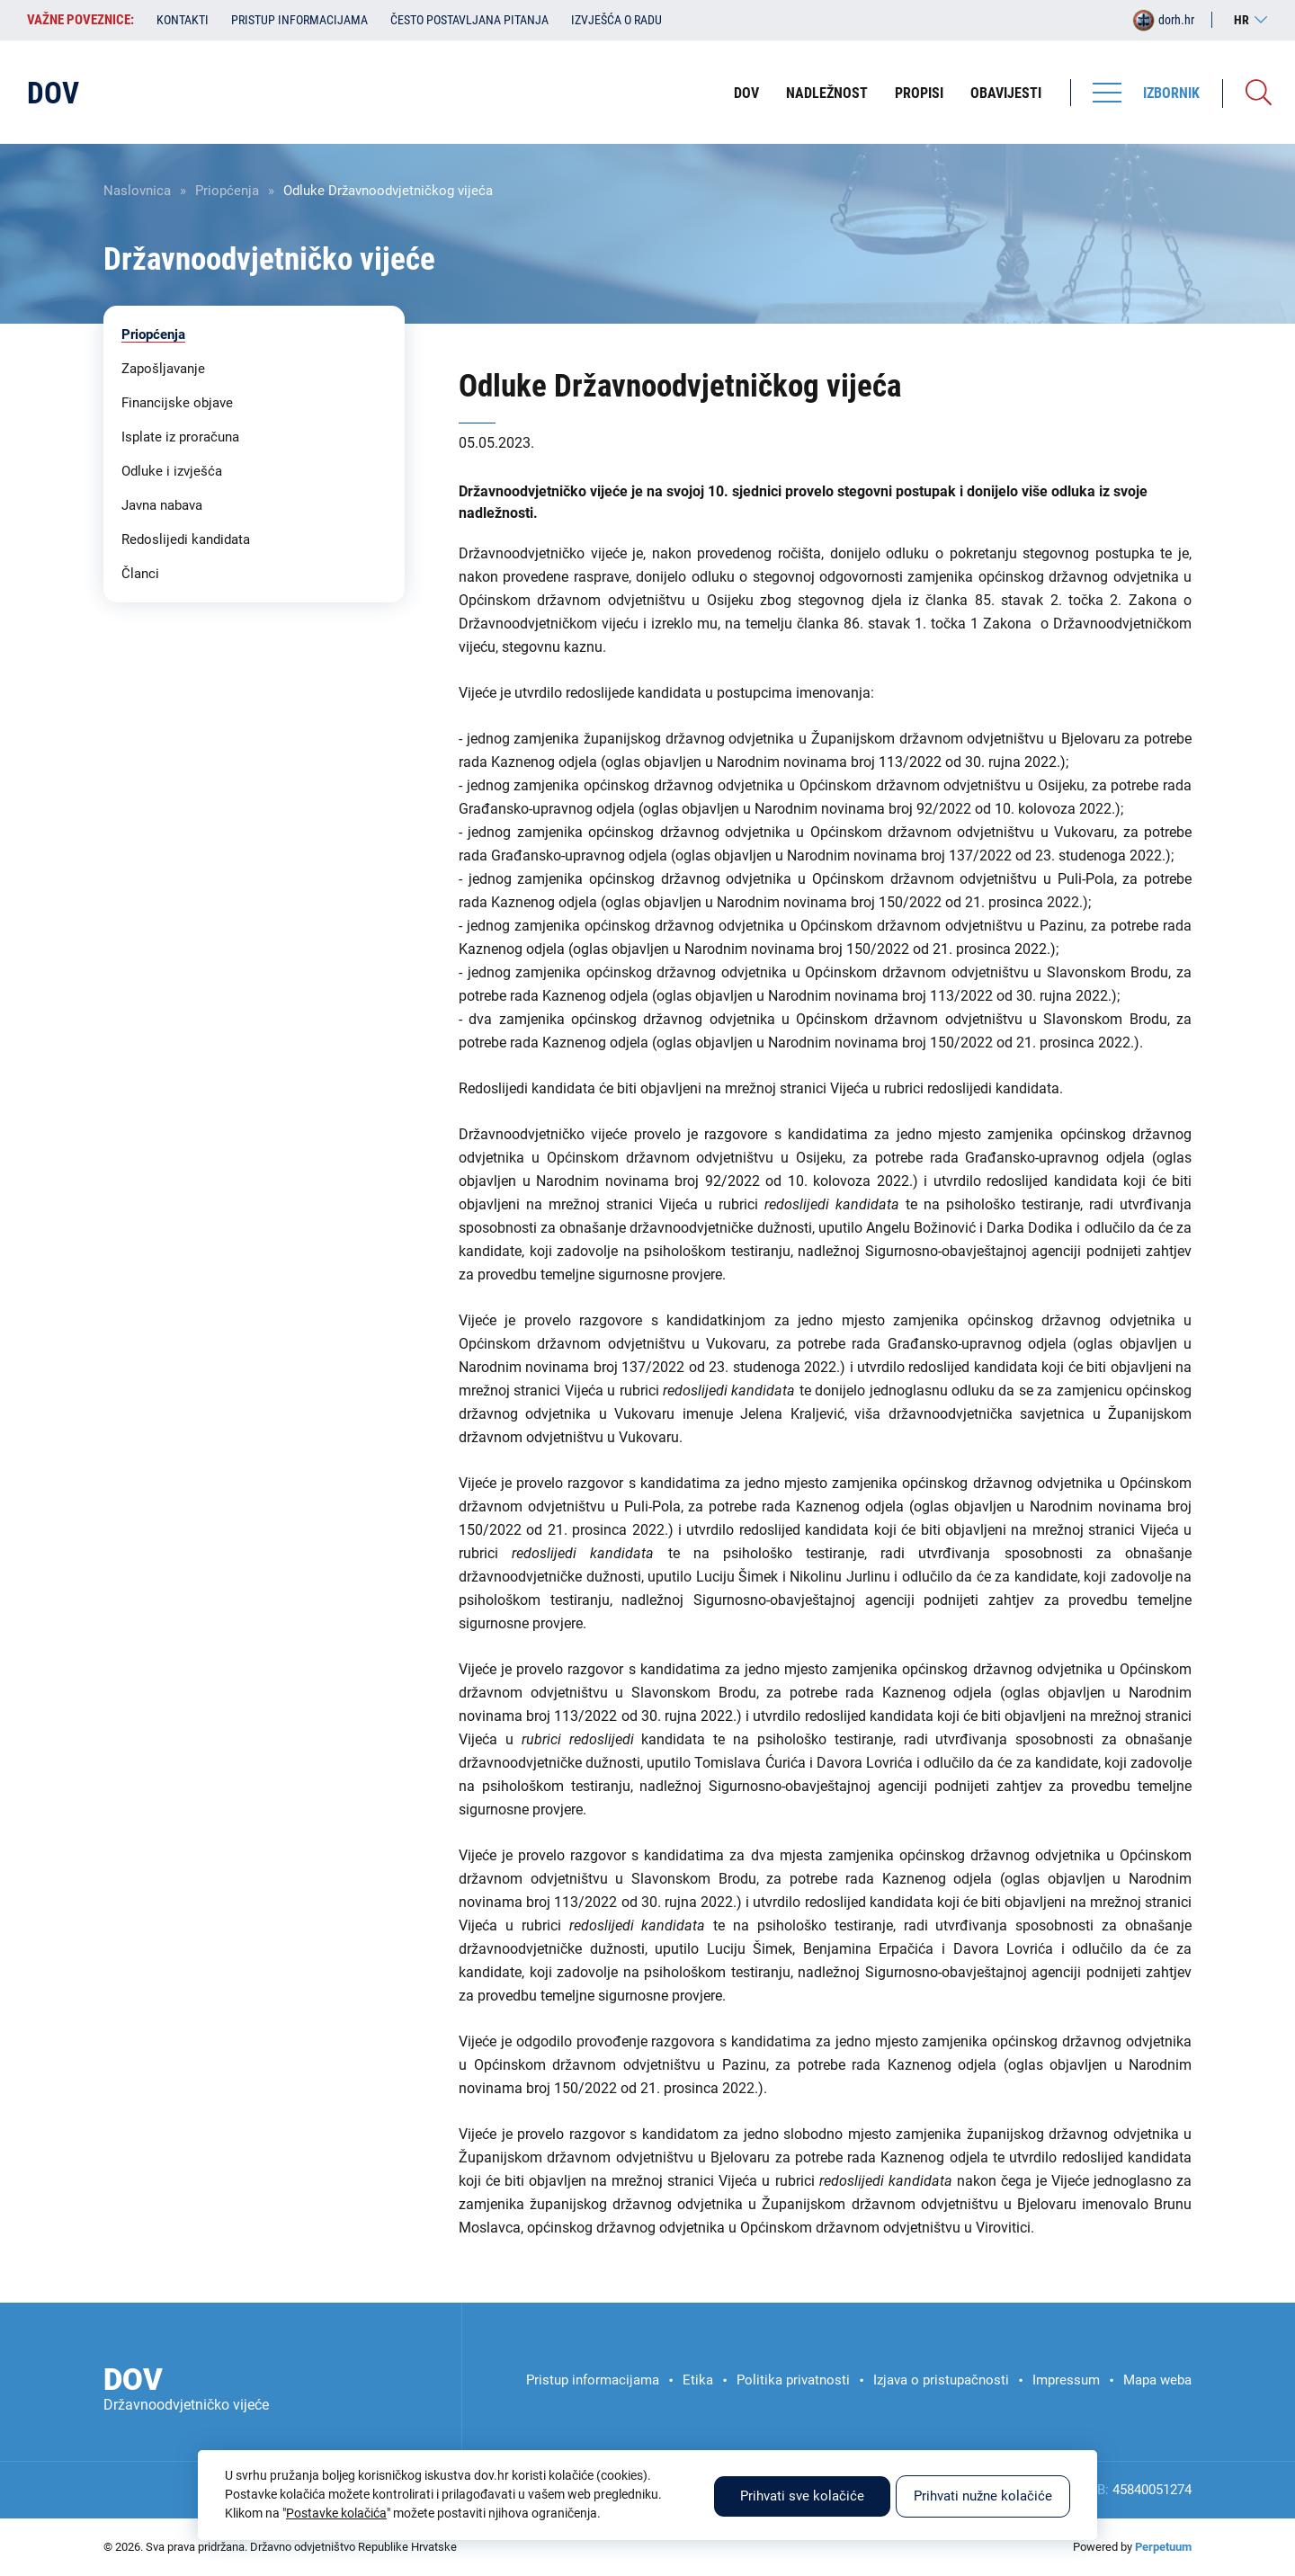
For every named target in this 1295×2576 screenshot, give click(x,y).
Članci (140, 574)
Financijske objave (177, 403)
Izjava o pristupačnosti (941, 2380)
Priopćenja (227, 191)
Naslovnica (137, 191)
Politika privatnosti (793, 2380)
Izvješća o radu (616, 20)
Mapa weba (1157, 2380)
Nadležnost (827, 93)
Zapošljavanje (163, 369)
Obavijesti (1005, 93)
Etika (698, 2380)
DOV (746, 93)
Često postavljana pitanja (469, 20)
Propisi (919, 93)
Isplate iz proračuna (180, 437)
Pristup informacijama (299, 20)
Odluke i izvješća (171, 471)
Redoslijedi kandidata (185, 539)
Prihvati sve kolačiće (802, 2496)
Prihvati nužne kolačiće (983, 2496)
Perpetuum (1163, 2547)
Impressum (1066, 2380)
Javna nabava (161, 505)
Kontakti (182, 20)
